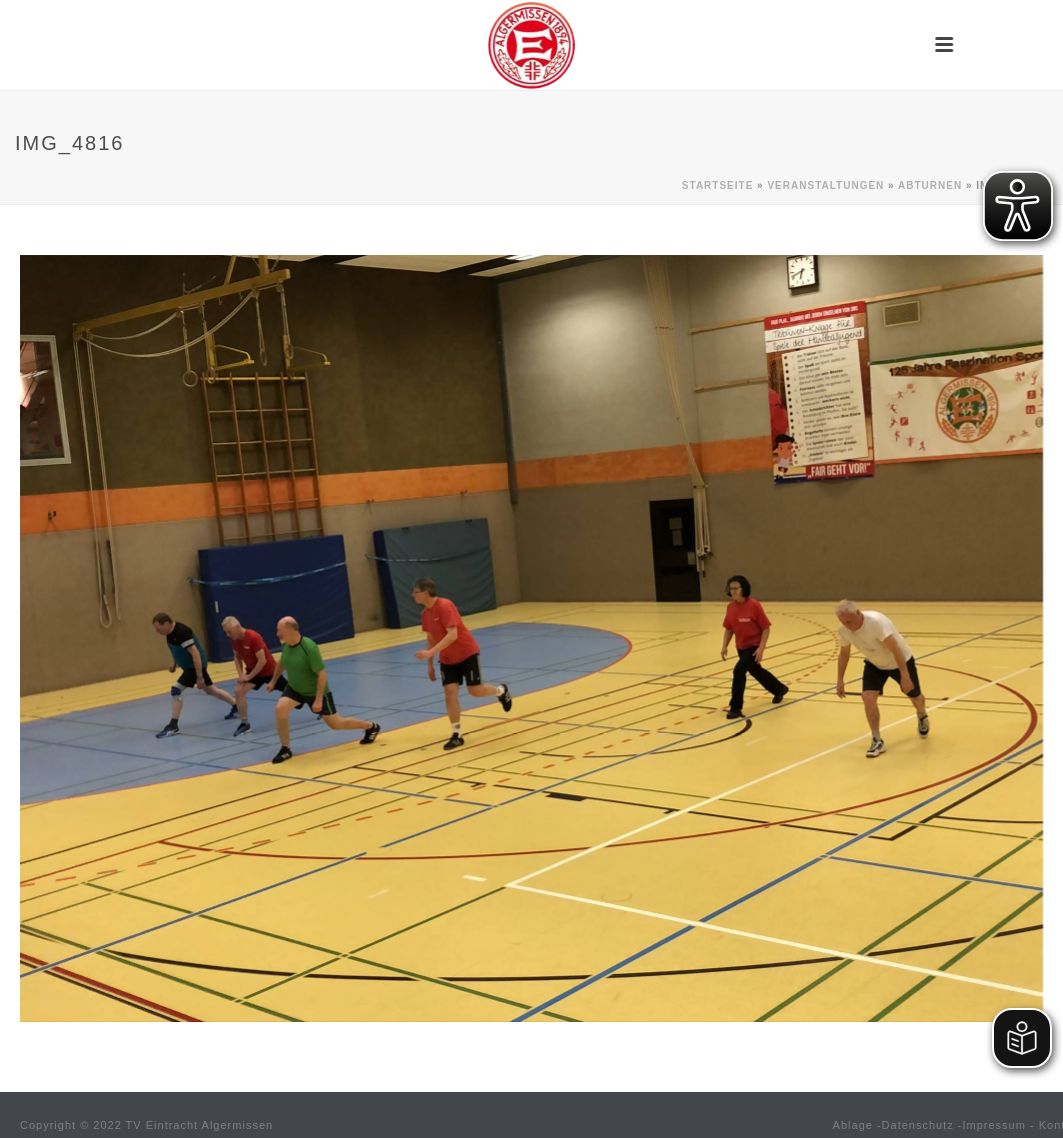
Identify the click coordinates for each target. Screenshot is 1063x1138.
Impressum (994, 1125)
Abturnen (930, 185)
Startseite (717, 185)
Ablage (853, 1125)
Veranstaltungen (825, 185)
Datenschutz (918, 1125)
